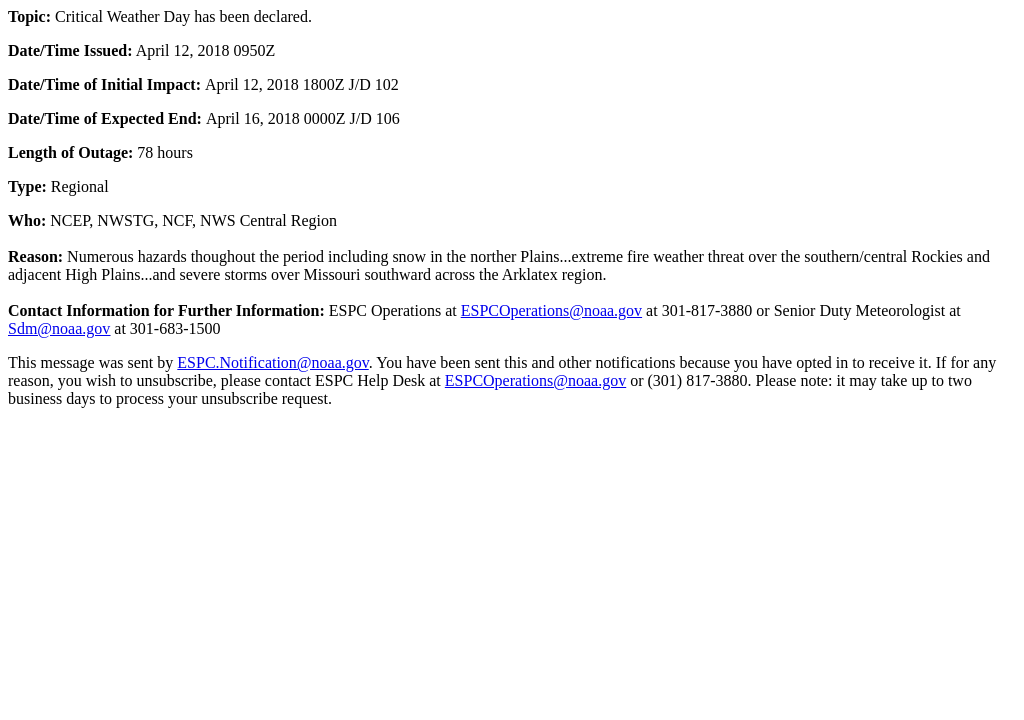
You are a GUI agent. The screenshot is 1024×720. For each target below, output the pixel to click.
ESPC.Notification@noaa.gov (272, 362)
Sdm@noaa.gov (59, 328)
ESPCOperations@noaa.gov (551, 310)
